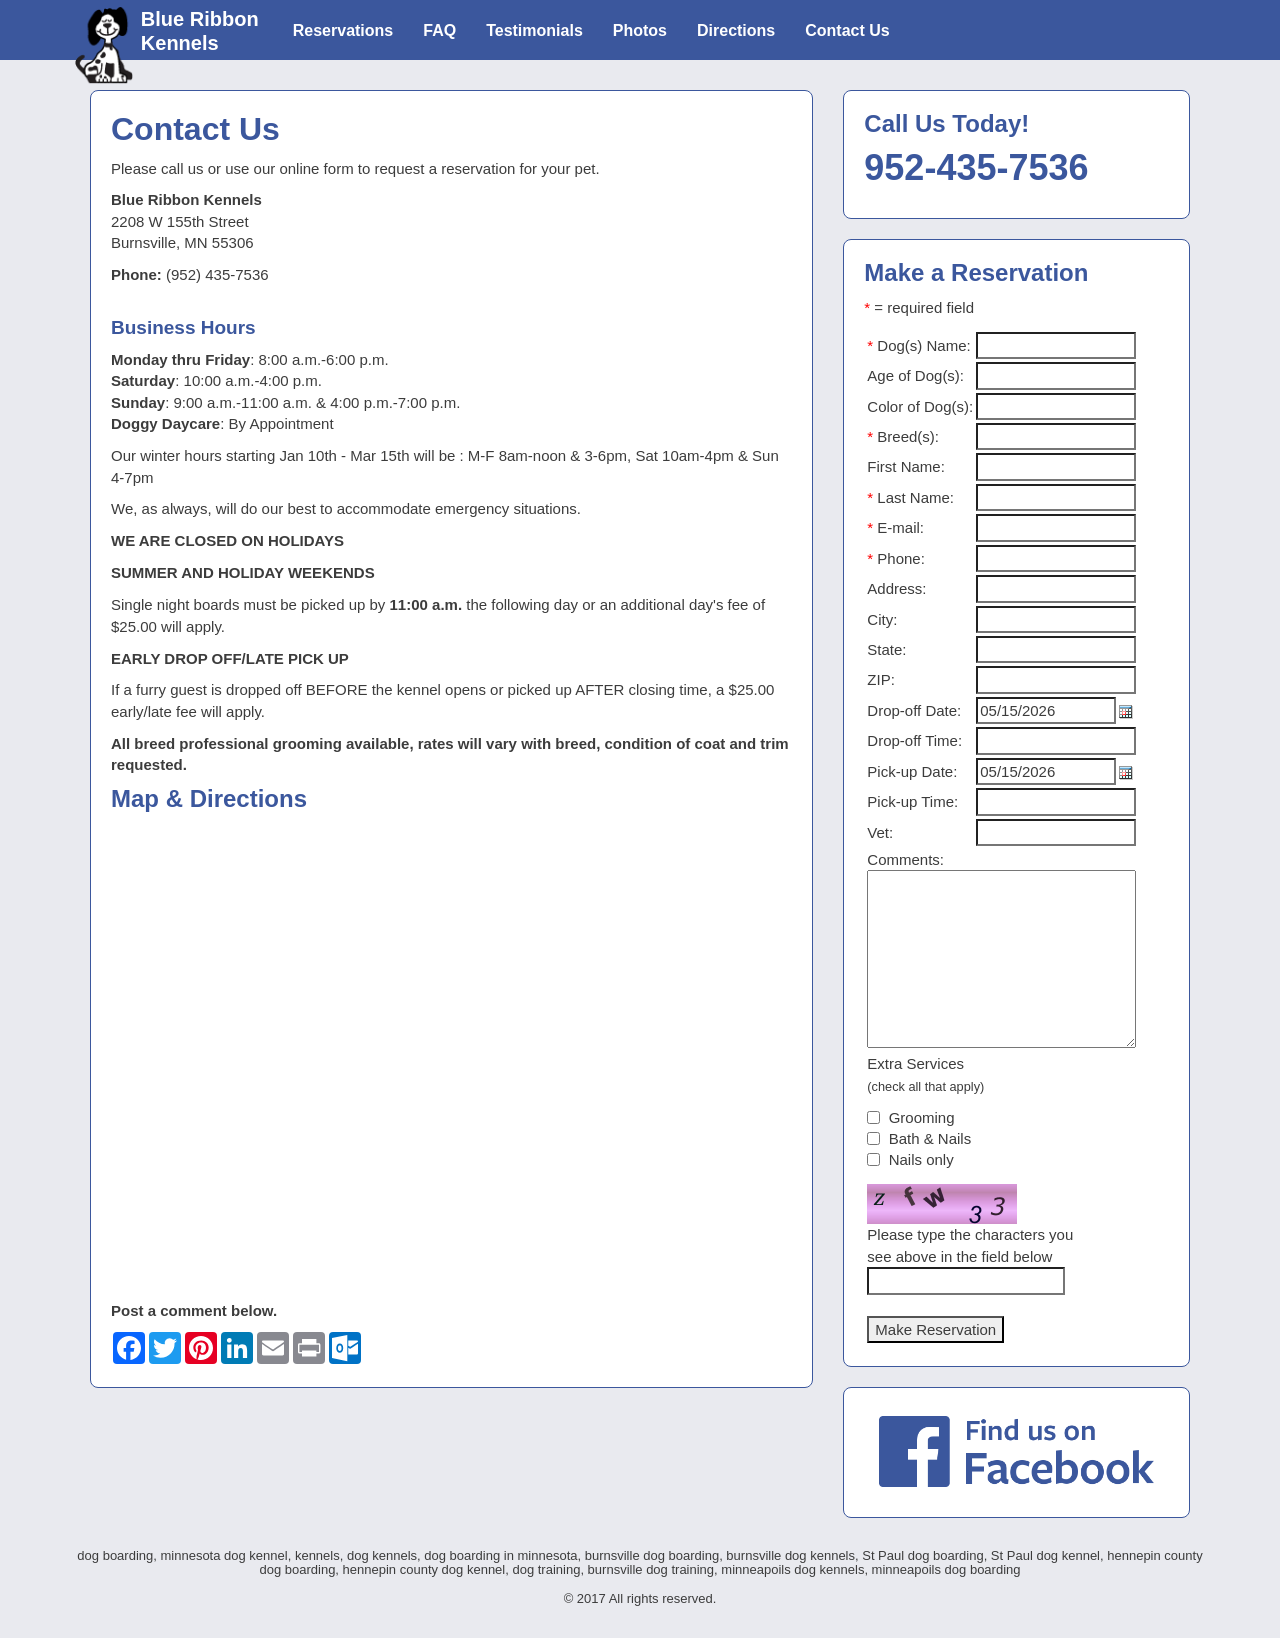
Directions (736, 30)
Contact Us (847, 30)
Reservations (343, 30)
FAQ (439, 30)
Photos (640, 30)
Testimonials (534, 30)
